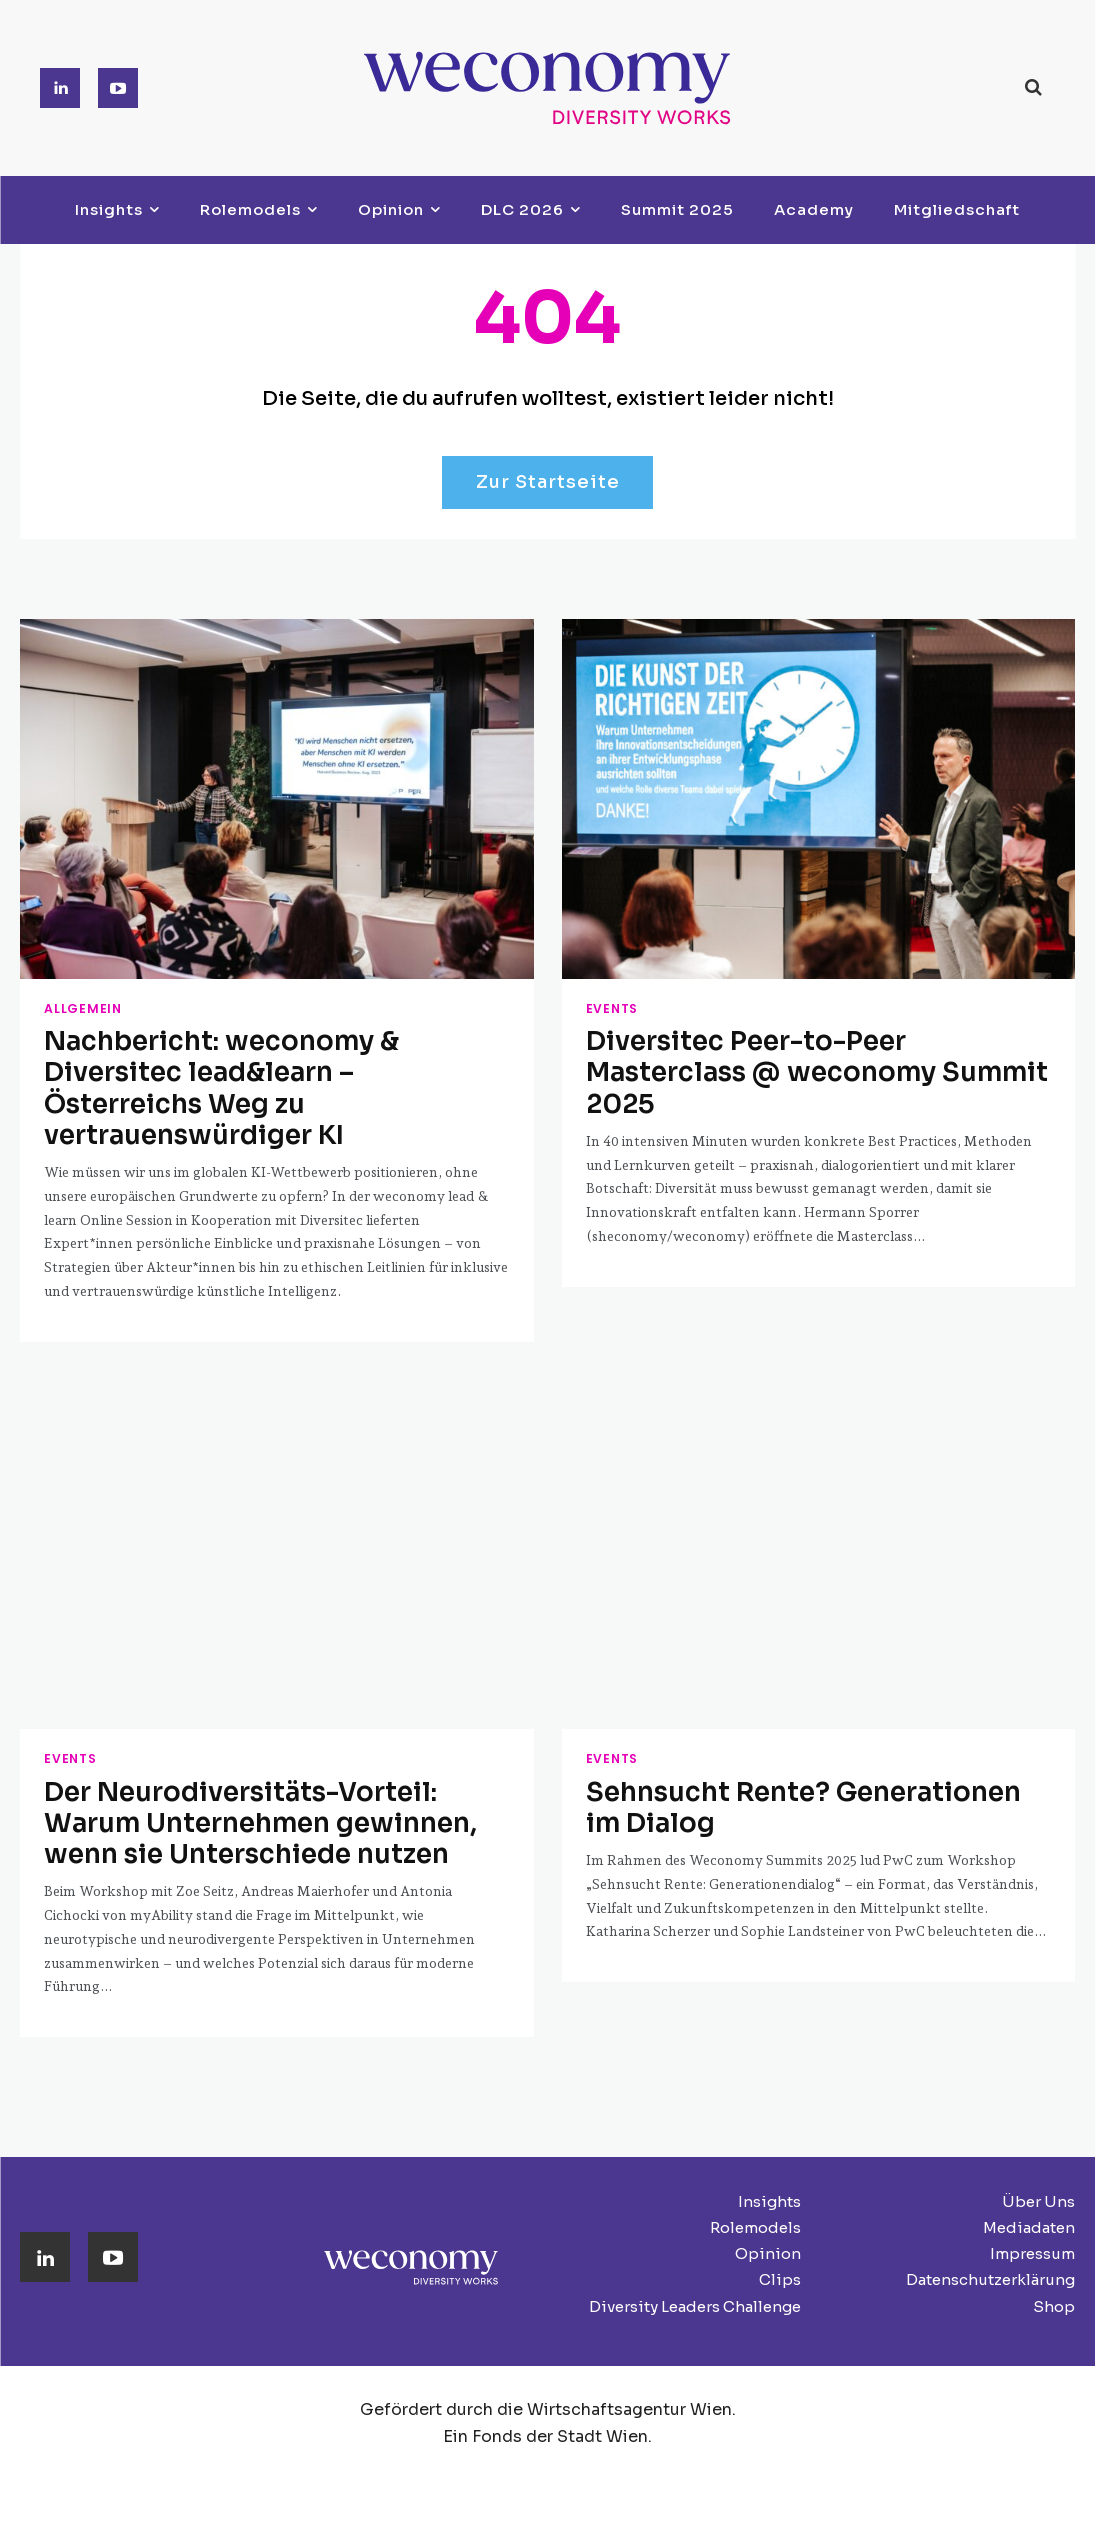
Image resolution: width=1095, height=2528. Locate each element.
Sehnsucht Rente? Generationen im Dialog (797, 1757)
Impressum (1032, 2195)
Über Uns (1038, 2143)
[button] (1033, 87)
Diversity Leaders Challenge (695, 2248)
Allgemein (75, 1010)
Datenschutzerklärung (990, 2222)
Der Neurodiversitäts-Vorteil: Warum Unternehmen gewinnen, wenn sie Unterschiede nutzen (264, 1771)
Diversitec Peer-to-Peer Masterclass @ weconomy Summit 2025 (817, 1052)
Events (607, 1010)
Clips (780, 2222)
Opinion (768, 2195)
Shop (1054, 2248)
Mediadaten (1029, 2169)
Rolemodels (755, 2169)
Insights (769, 2143)
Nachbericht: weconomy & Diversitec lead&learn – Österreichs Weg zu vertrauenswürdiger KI (265, 1066)
